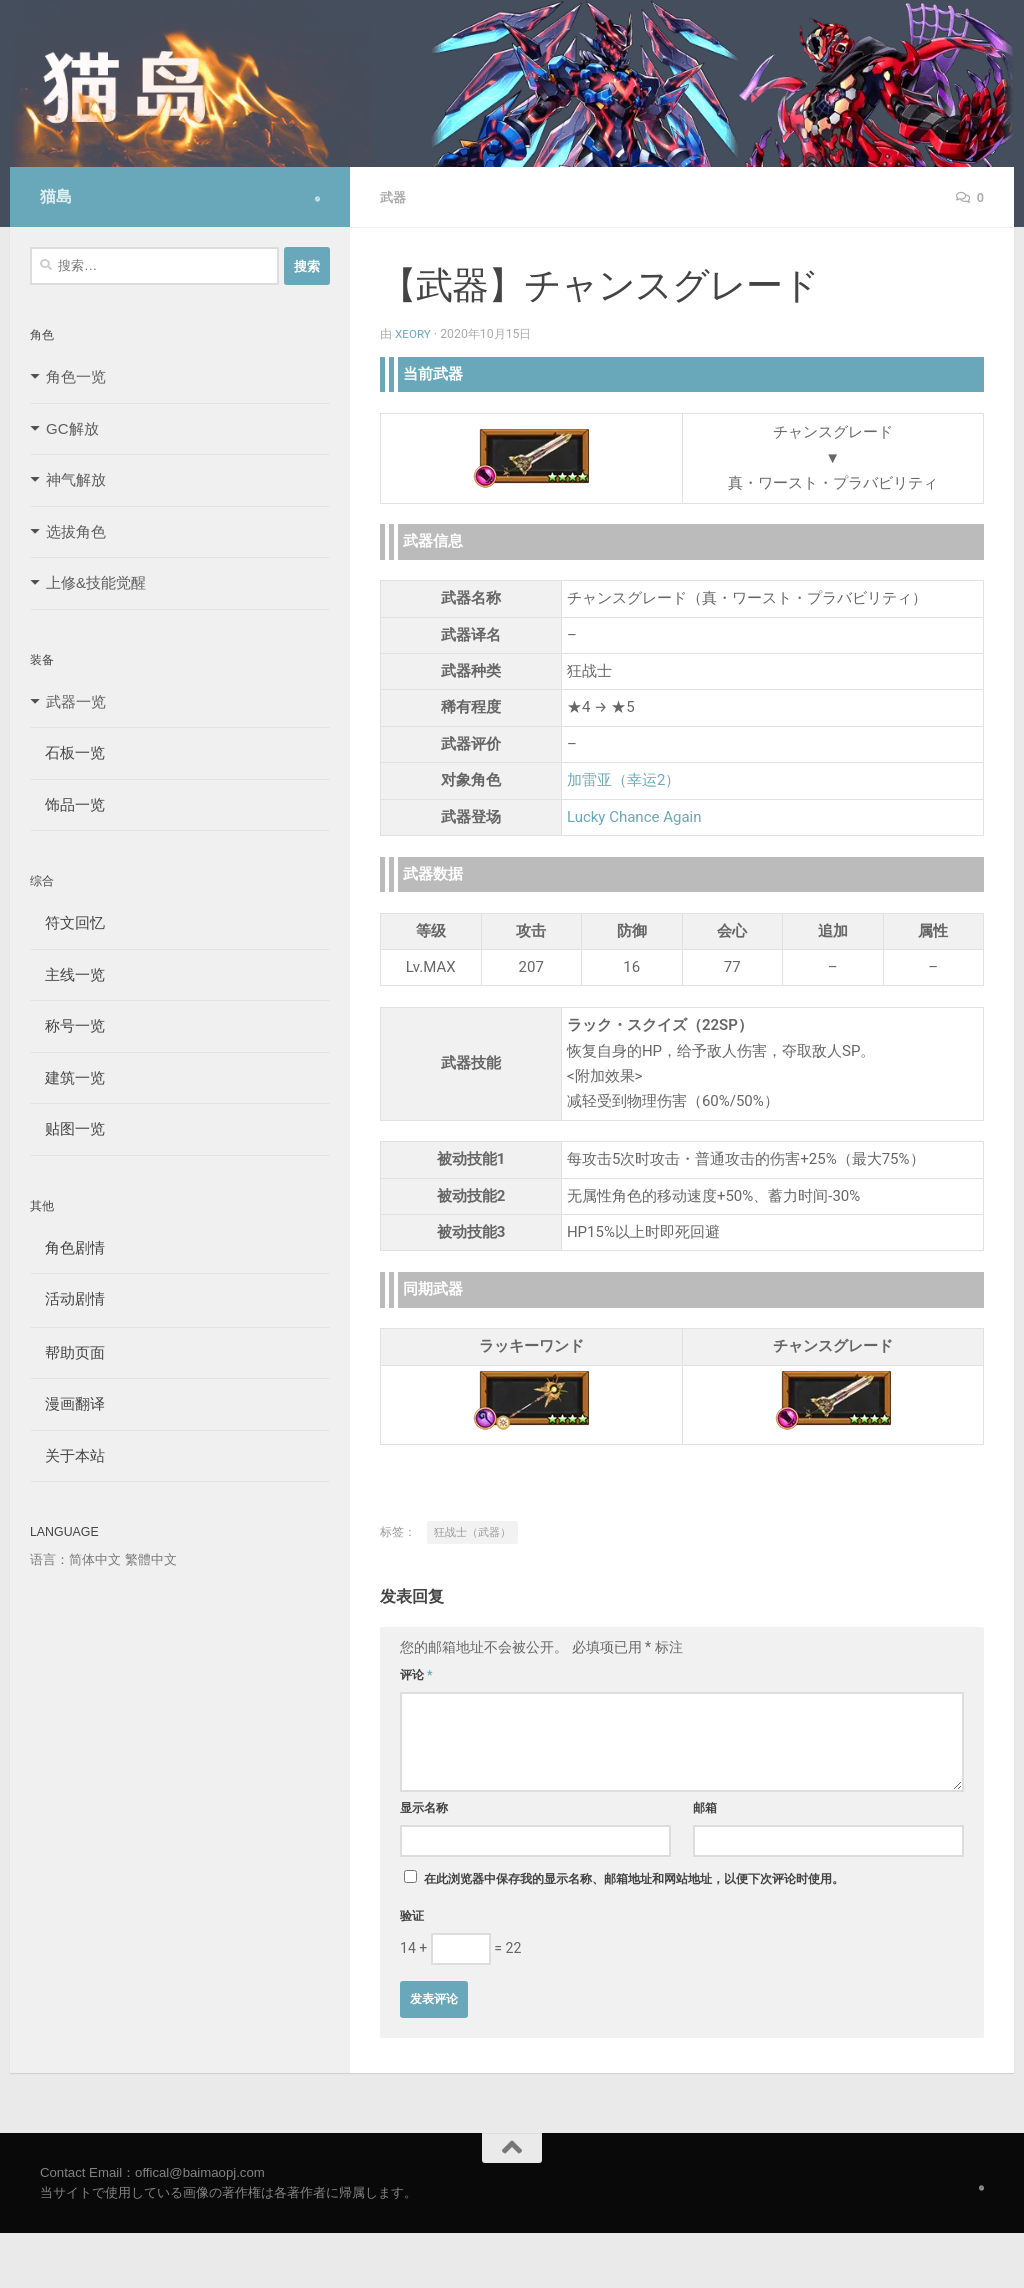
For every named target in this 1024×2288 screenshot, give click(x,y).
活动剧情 (67, 1298)
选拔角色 (76, 531)
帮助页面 (67, 1352)
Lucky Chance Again (634, 816)
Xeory (414, 333)
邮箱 (705, 1807)
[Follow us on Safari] (317, 199)
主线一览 (67, 974)
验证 (412, 1915)
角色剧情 (67, 1247)
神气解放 (76, 479)
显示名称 (424, 1807)
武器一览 (76, 701)
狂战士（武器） (472, 1531)
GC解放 (72, 428)
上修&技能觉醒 (96, 582)
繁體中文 (151, 1559)
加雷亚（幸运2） (623, 779)
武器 (394, 197)
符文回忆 (67, 922)
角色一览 (76, 376)
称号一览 (67, 1025)
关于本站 (67, 1455)
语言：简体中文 (75, 1559)
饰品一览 (67, 804)
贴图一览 (67, 1128)
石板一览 (67, 752)
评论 (416, 1674)
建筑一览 (67, 1077)
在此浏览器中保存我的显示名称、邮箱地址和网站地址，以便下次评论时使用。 (634, 1878)
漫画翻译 (67, 1403)
